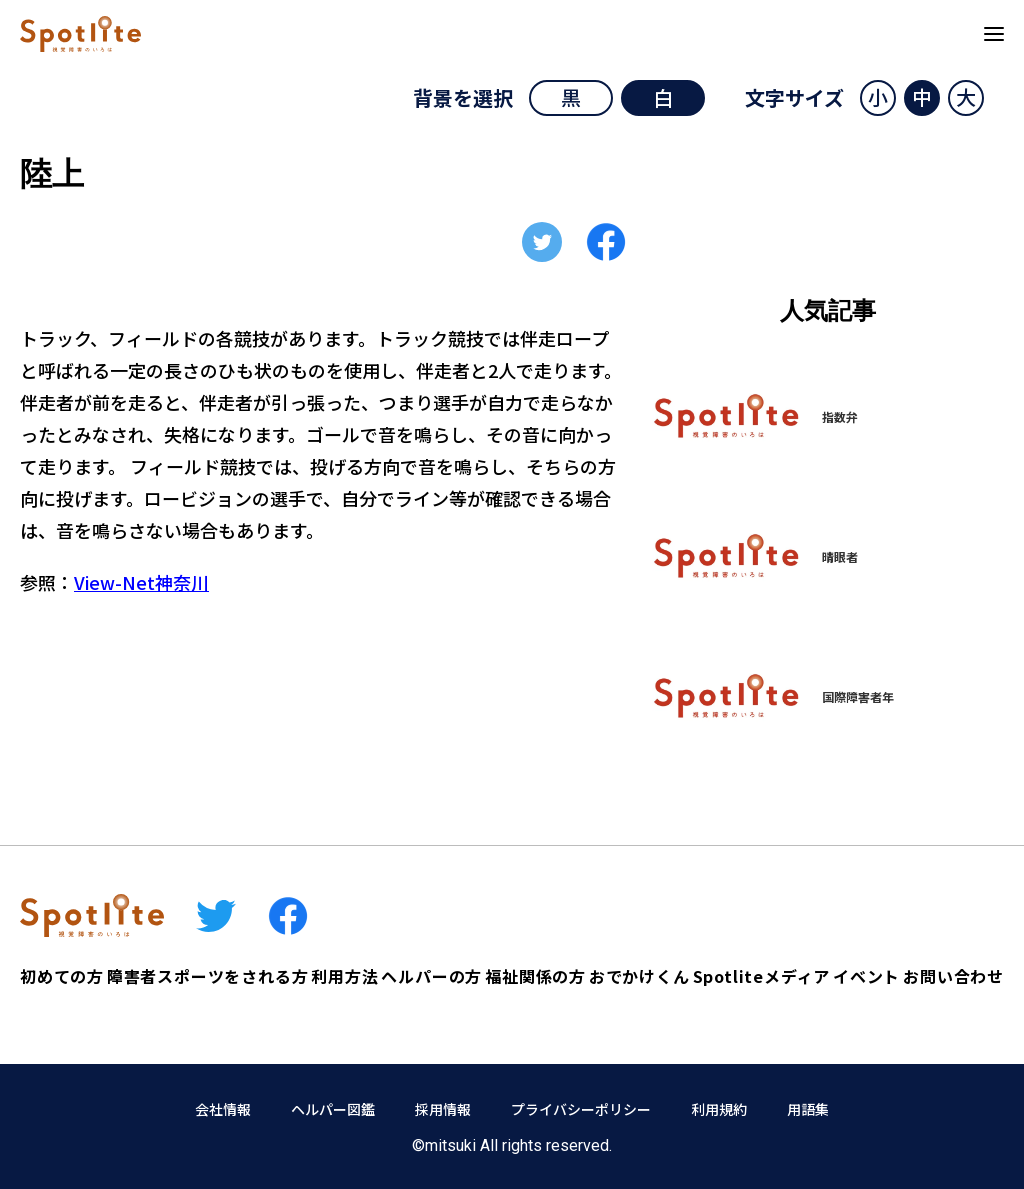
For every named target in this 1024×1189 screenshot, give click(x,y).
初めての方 (62, 976)
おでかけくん (639, 976)
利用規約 (719, 1109)
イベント (866, 976)
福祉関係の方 (535, 976)
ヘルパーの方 (431, 976)
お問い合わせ (953, 976)
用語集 (808, 1109)
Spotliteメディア (762, 976)
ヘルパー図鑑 (333, 1109)
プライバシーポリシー (581, 1109)
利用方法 (344, 976)
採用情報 (443, 1109)
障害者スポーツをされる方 (208, 976)
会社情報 (223, 1109)
